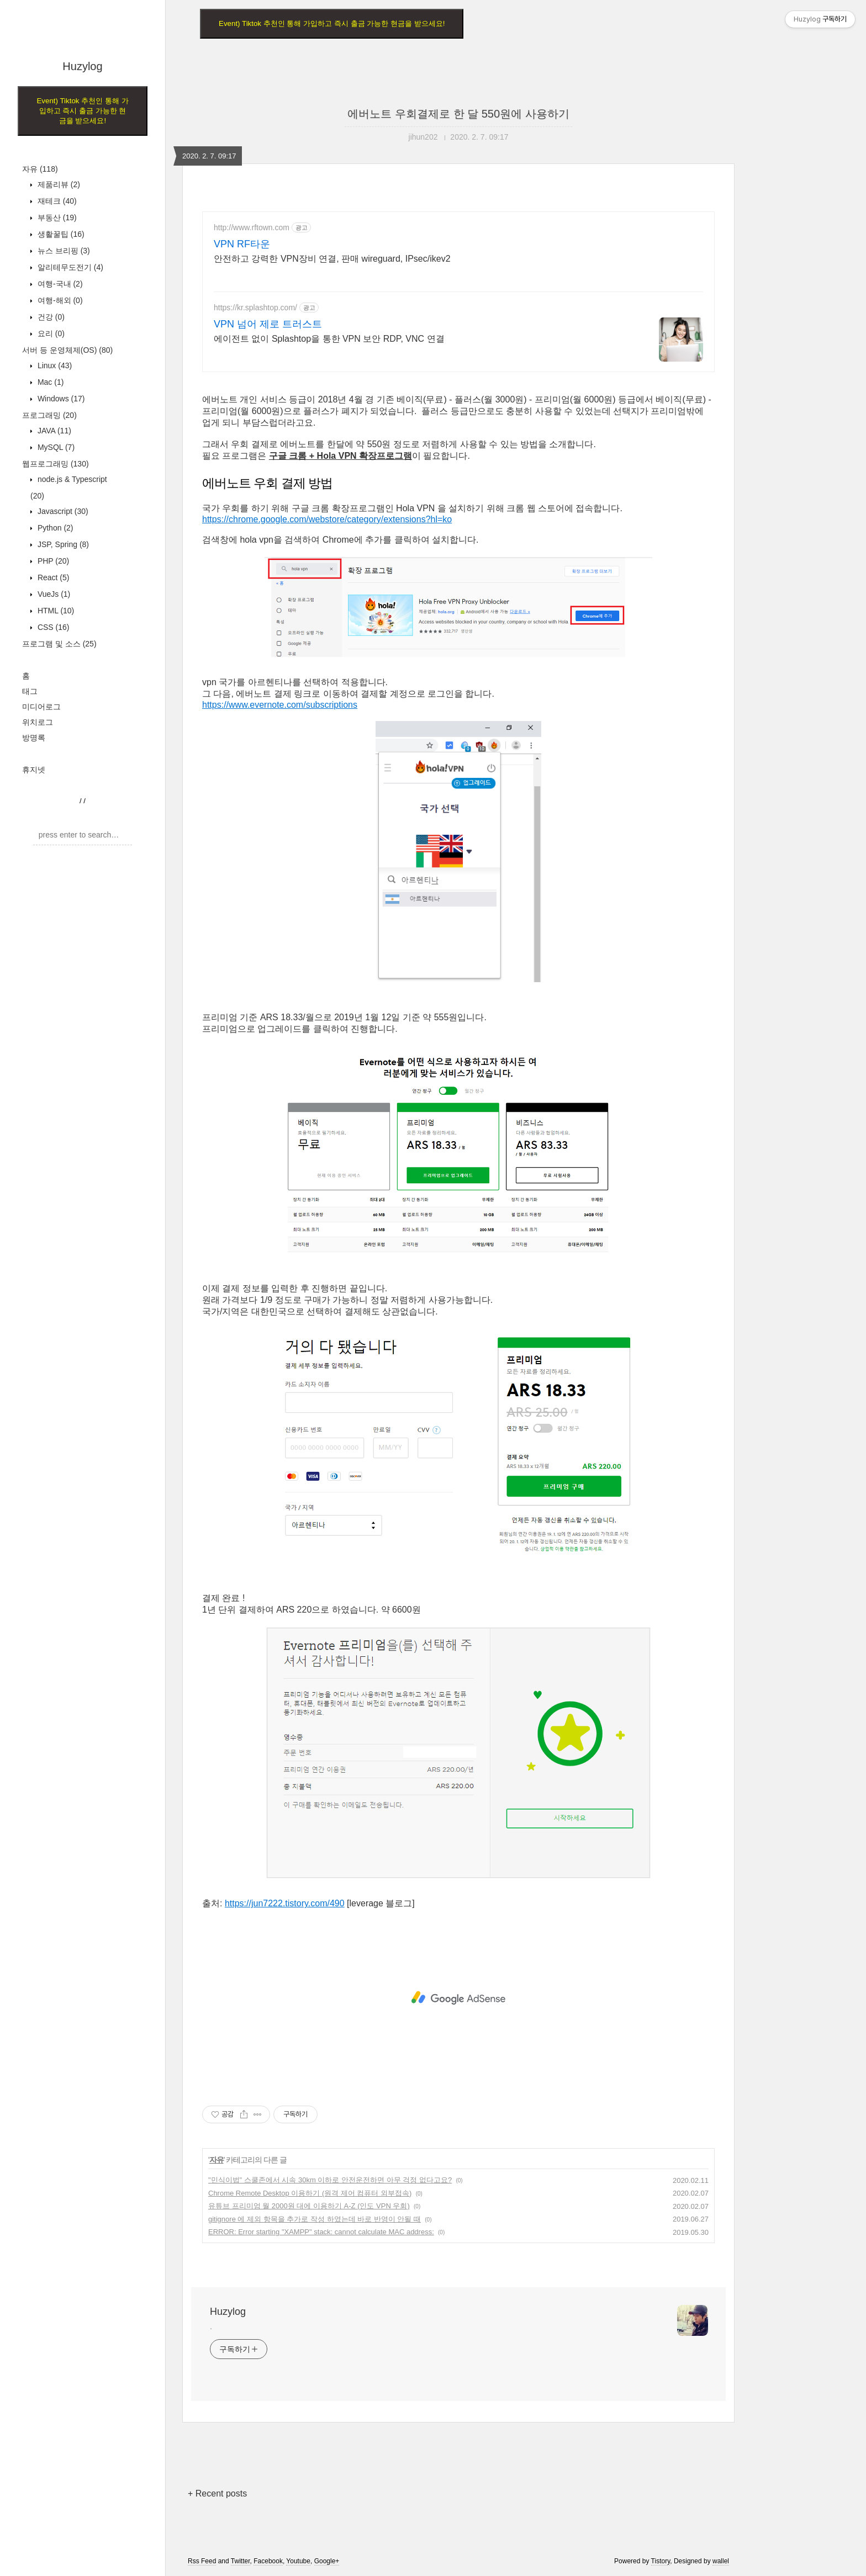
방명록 (33, 737)
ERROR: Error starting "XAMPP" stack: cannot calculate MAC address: (321, 2232)
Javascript (61, 511)
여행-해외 (59, 300)
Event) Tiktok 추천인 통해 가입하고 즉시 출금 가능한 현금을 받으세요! (82, 111)
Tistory (660, 2561)
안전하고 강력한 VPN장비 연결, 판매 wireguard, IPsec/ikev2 (332, 258)
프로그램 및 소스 (59, 643)
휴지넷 (33, 769)
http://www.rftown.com (251, 227)
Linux (53, 365)
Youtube (298, 2561)
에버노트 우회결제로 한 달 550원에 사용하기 (458, 114)
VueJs (52, 594)
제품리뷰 (57, 184)
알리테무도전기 (69, 267)
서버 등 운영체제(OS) (67, 350)
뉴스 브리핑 (62, 250)
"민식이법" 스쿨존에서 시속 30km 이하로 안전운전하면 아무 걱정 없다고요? (330, 2180)
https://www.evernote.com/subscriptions (279, 704)
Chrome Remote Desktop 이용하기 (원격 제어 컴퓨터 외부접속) (309, 2193)
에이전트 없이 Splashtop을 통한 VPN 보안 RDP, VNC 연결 (329, 338)
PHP (52, 560)
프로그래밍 (49, 415)
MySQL (55, 447)
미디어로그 (41, 706)
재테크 (56, 201)
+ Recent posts (217, 2493)
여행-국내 (59, 283)
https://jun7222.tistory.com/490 (285, 1903)
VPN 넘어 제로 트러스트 (268, 324)
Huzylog (82, 66)
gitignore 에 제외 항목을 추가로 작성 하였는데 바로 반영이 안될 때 (314, 2219)
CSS (52, 627)
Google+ (327, 2561)
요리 (50, 333)
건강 (50, 316)
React (52, 577)
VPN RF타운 (242, 244)
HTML (54, 610)
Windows (60, 398)
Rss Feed (202, 2561)
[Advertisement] (458, 1998)
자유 (40, 169)
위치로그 (37, 722)
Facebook (268, 2561)
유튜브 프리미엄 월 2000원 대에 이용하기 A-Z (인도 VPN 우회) (309, 2206)
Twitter (240, 2561)
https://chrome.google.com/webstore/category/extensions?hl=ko (327, 519)
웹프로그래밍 (55, 463)
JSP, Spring (62, 544)
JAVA (53, 430)
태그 (30, 691)
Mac (49, 382)
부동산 (56, 217)
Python (54, 527)
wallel (720, 2561)
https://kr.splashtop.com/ (255, 307)
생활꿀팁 (60, 234)
